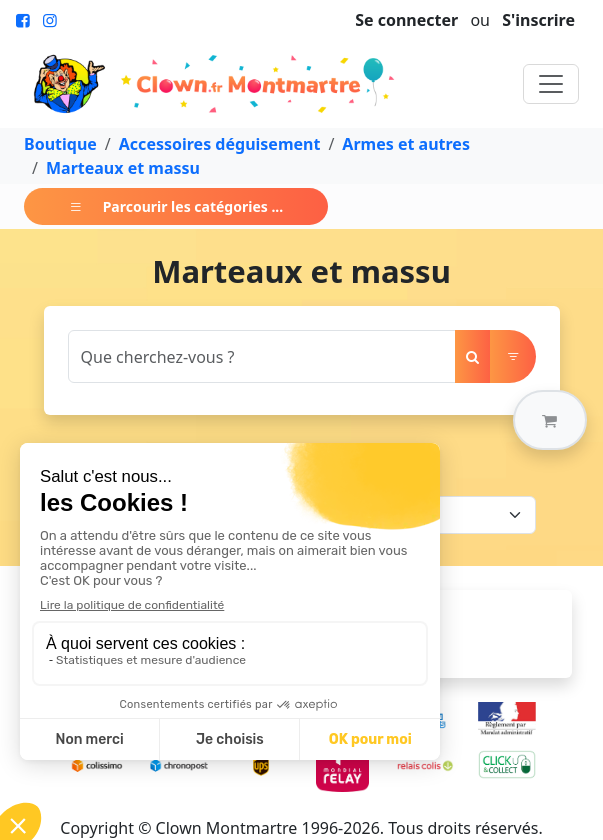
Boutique (60, 144)
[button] (550, 420)
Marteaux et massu (123, 168)
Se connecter (406, 20)
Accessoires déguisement (220, 144)
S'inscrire (538, 20)
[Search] (262, 356)
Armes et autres (406, 144)
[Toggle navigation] (551, 84)
